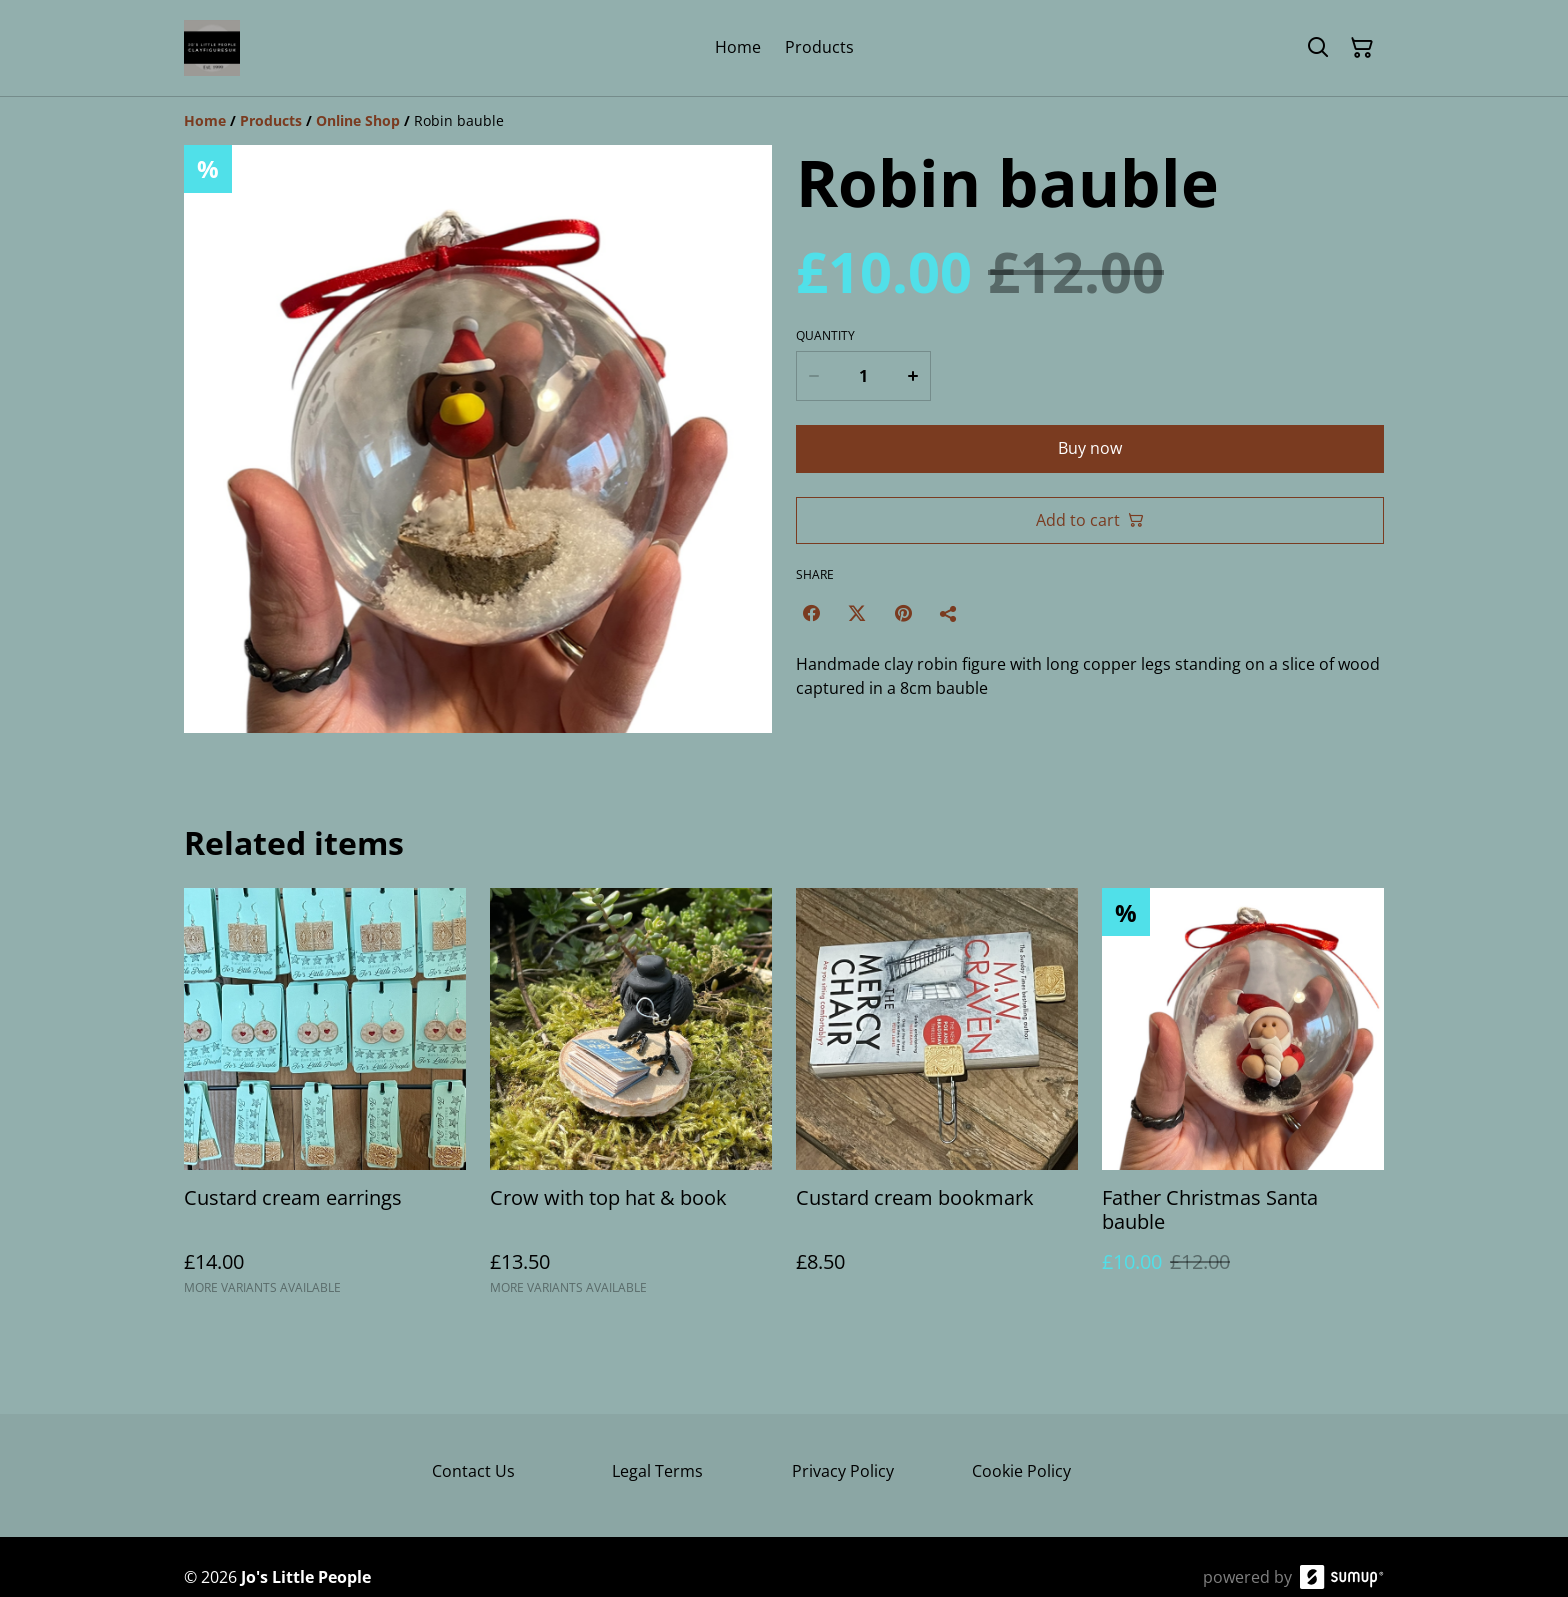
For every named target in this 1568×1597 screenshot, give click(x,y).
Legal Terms (657, 1471)
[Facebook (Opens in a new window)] (811, 613)
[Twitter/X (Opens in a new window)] (857, 613)
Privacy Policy (843, 1471)
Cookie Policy (1021, 1471)
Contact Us (473, 1471)
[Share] (949, 613)
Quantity (825, 336)
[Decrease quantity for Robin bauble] (813, 376)
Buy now (1090, 448)
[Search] (1318, 48)
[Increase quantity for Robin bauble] (914, 376)
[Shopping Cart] (1362, 48)
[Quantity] (863, 376)
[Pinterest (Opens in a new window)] (903, 613)
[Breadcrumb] (784, 121)
